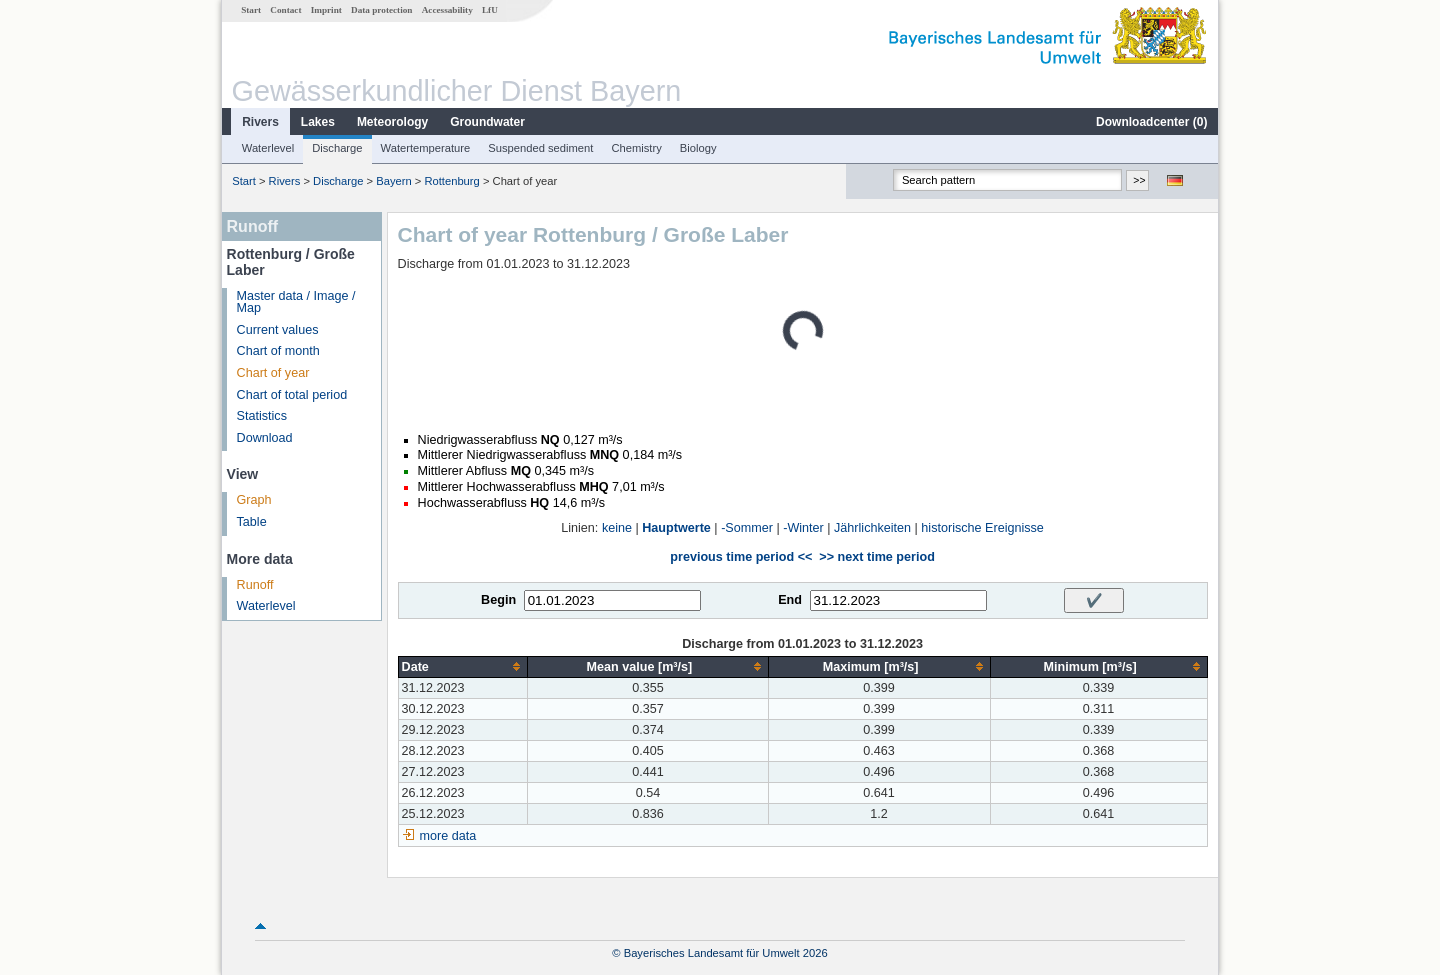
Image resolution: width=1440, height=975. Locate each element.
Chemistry (636, 148)
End (790, 600)
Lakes (318, 122)
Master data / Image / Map (296, 302)
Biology (698, 148)
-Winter (803, 528)
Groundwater (487, 122)
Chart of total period (292, 395)
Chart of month (278, 351)
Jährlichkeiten (872, 528)
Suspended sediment (540, 148)
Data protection (381, 10)
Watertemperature (426, 148)
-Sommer (747, 528)
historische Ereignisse (982, 528)
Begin (498, 600)
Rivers (260, 122)
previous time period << (741, 557)
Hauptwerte (676, 528)
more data (448, 836)
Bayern (393, 181)
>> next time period (876, 557)
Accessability (447, 10)
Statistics (262, 416)
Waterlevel (268, 148)
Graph (254, 500)
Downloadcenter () (1151, 122)
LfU (490, 10)
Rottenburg (451, 181)
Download (265, 438)
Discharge (337, 148)
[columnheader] (463, 666)
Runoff (255, 585)
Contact (285, 10)
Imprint (326, 10)
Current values (278, 330)
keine (617, 528)
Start (251, 10)
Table (252, 522)
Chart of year (273, 373)
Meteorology (392, 122)
